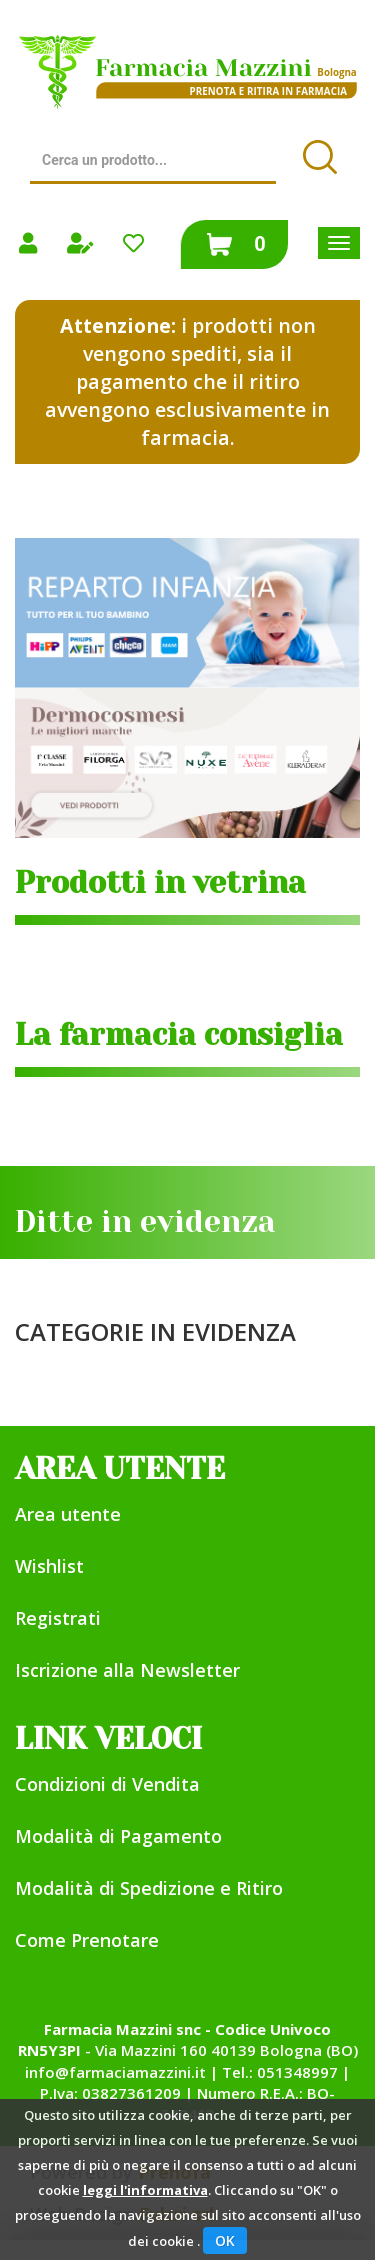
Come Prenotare (87, 1940)
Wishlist (49, 1566)
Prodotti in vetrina (160, 883)
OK (225, 2240)
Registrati (58, 1618)
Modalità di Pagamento (118, 1836)
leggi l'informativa (145, 2190)
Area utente (68, 1514)
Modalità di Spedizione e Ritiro (149, 1888)
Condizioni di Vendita (107, 1784)
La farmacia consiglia (179, 1035)
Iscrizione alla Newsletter (127, 1670)
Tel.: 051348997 (280, 2072)
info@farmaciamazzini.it (115, 2072)
